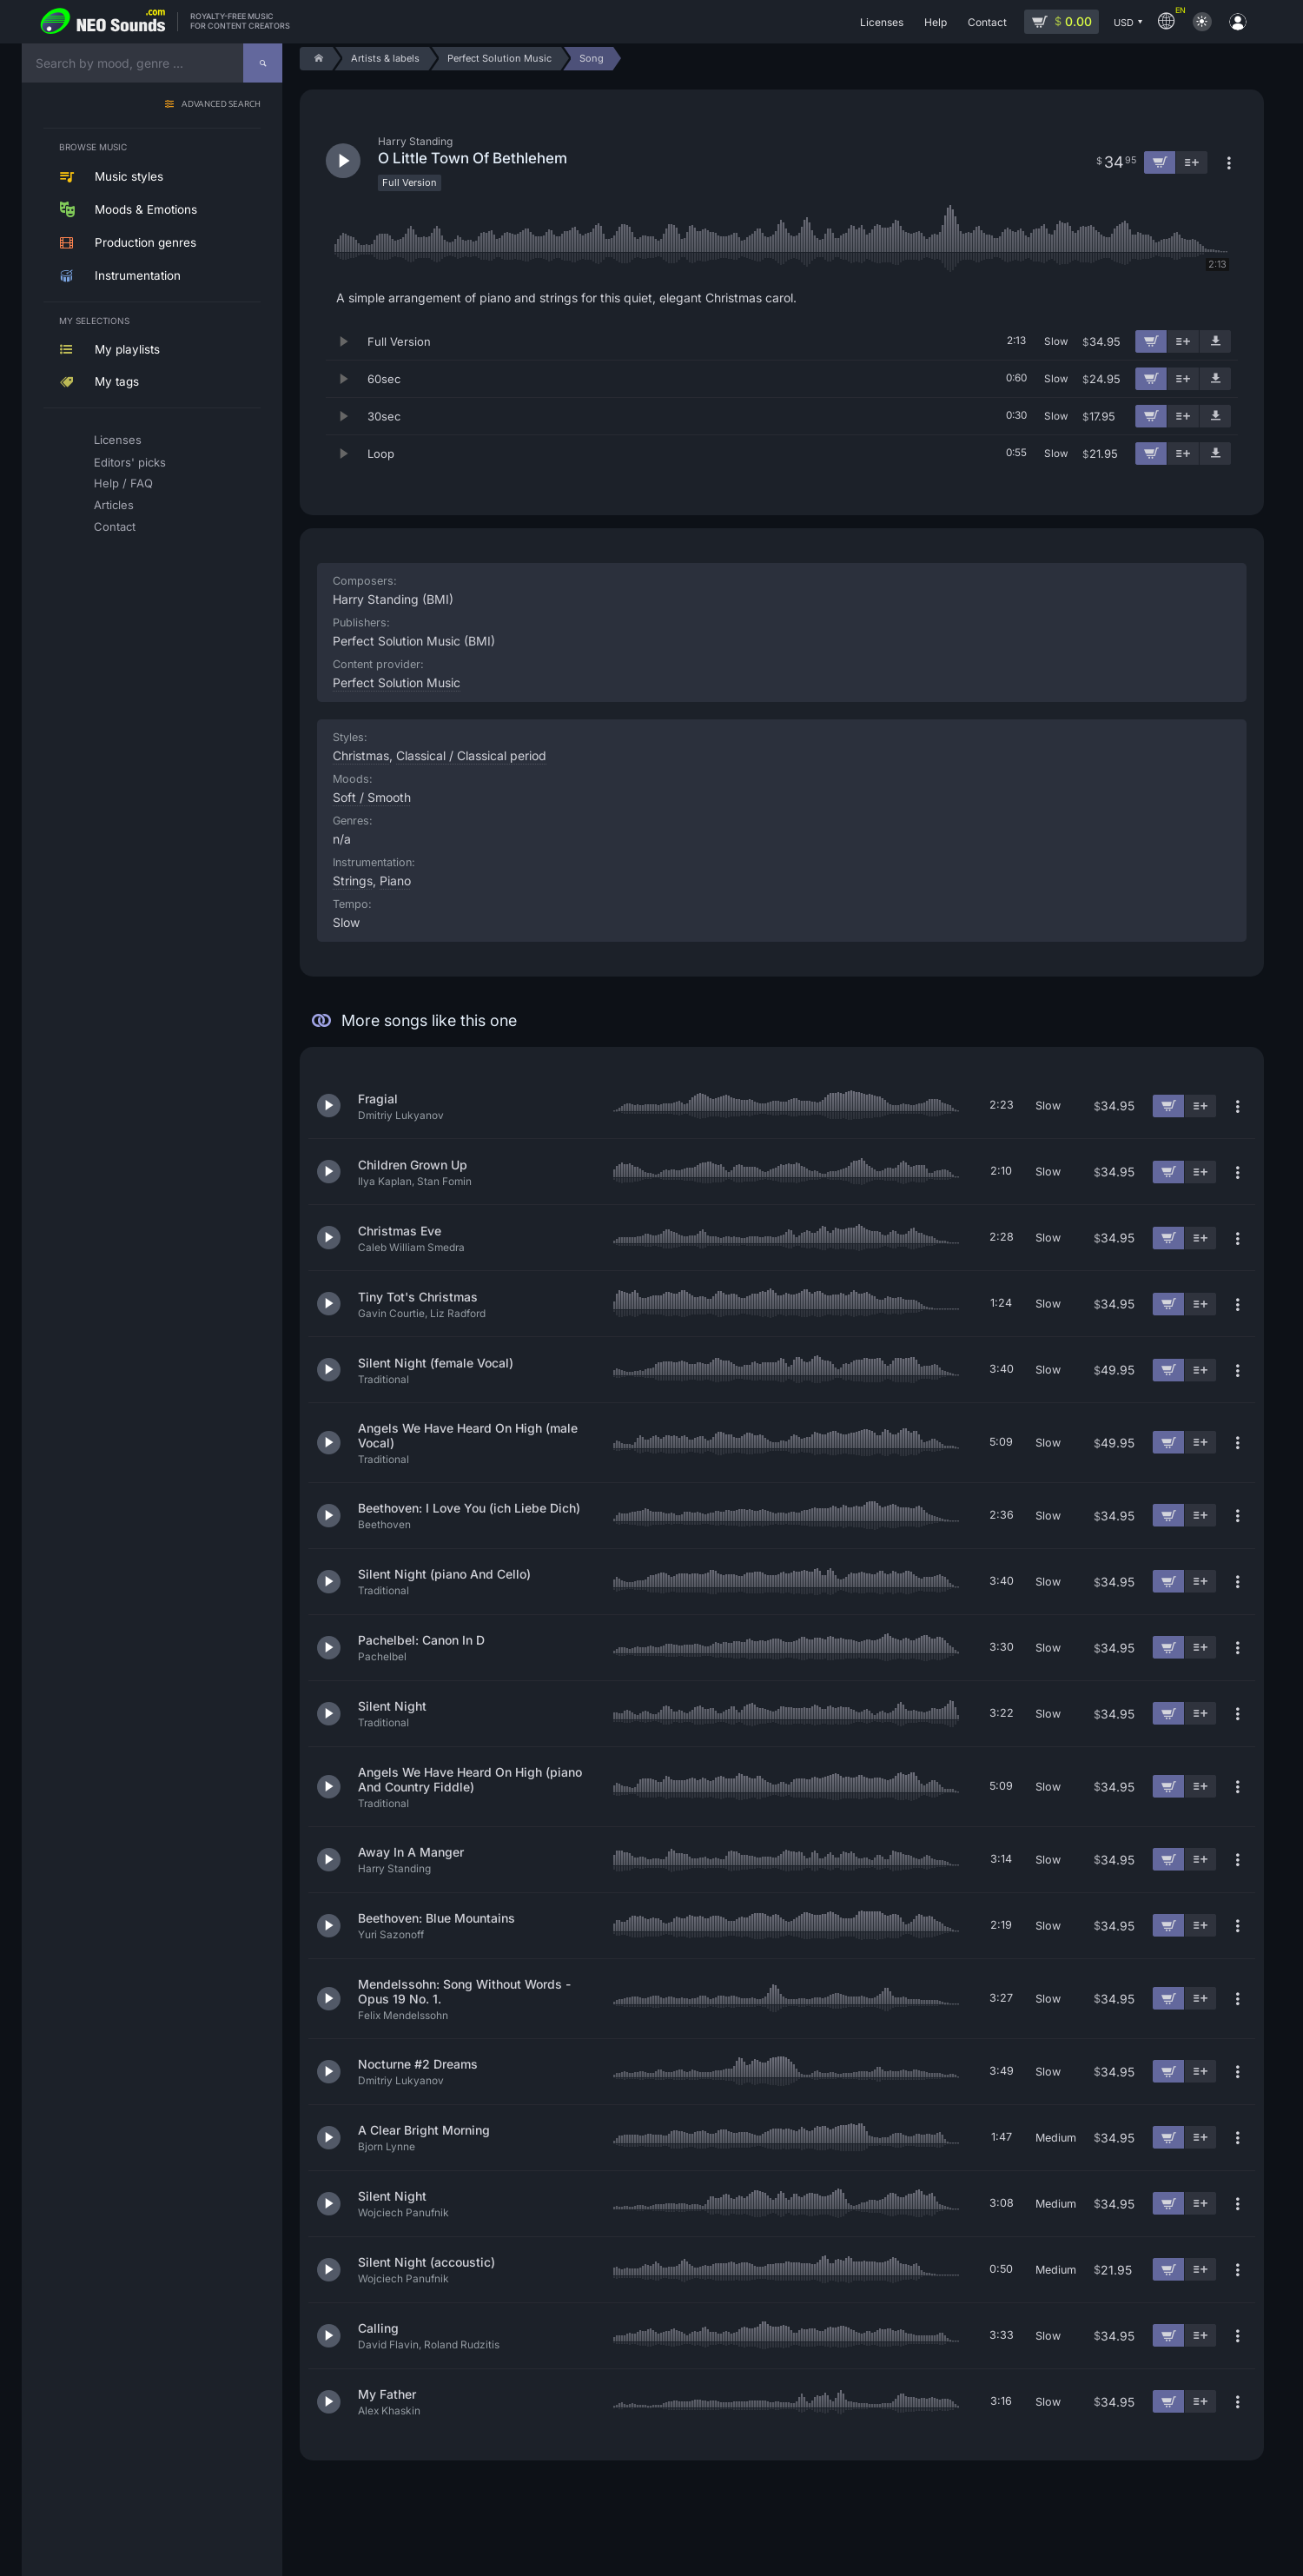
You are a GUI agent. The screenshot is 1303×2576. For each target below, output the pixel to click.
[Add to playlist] (1183, 341)
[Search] (262, 63)
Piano (395, 880)
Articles (114, 505)
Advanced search (221, 104)
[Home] (316, 58)
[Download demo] (1215, 341)
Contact (115, 526)
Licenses (118, 440)
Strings (353, 880)
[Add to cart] (1150, 341)
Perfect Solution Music (396, 682)
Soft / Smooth (372, 797)
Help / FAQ (123, 483)
